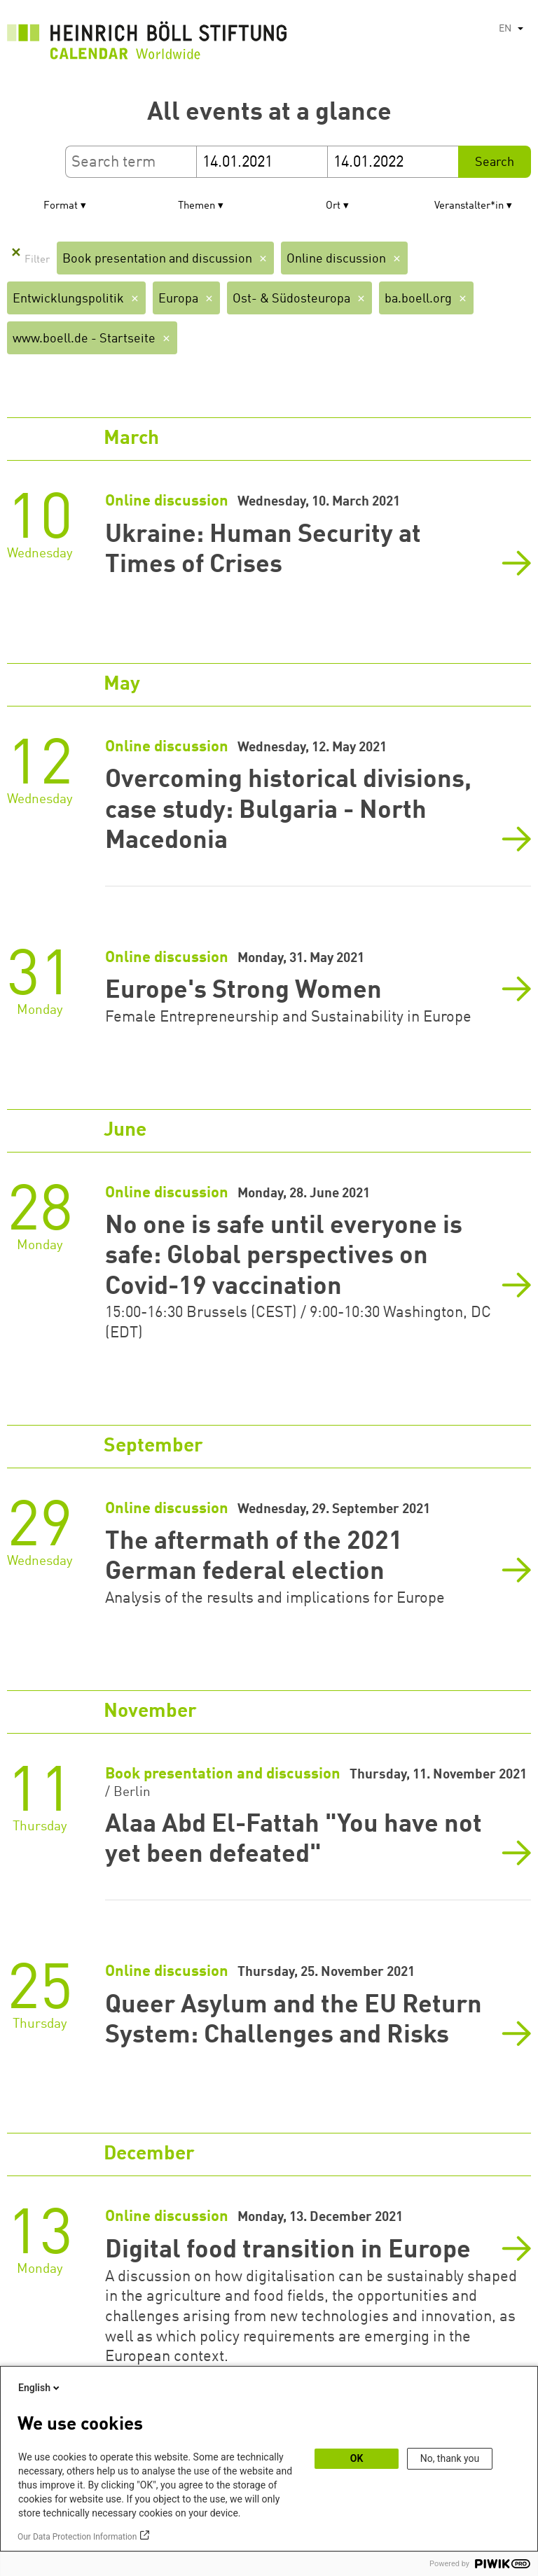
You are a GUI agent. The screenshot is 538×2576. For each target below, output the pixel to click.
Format (60, 206)
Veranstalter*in (469, 206)
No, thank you (450, 2458)
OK (357, 2458)
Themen (196, 206)
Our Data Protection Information (77, 2537)
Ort (333, 206)
